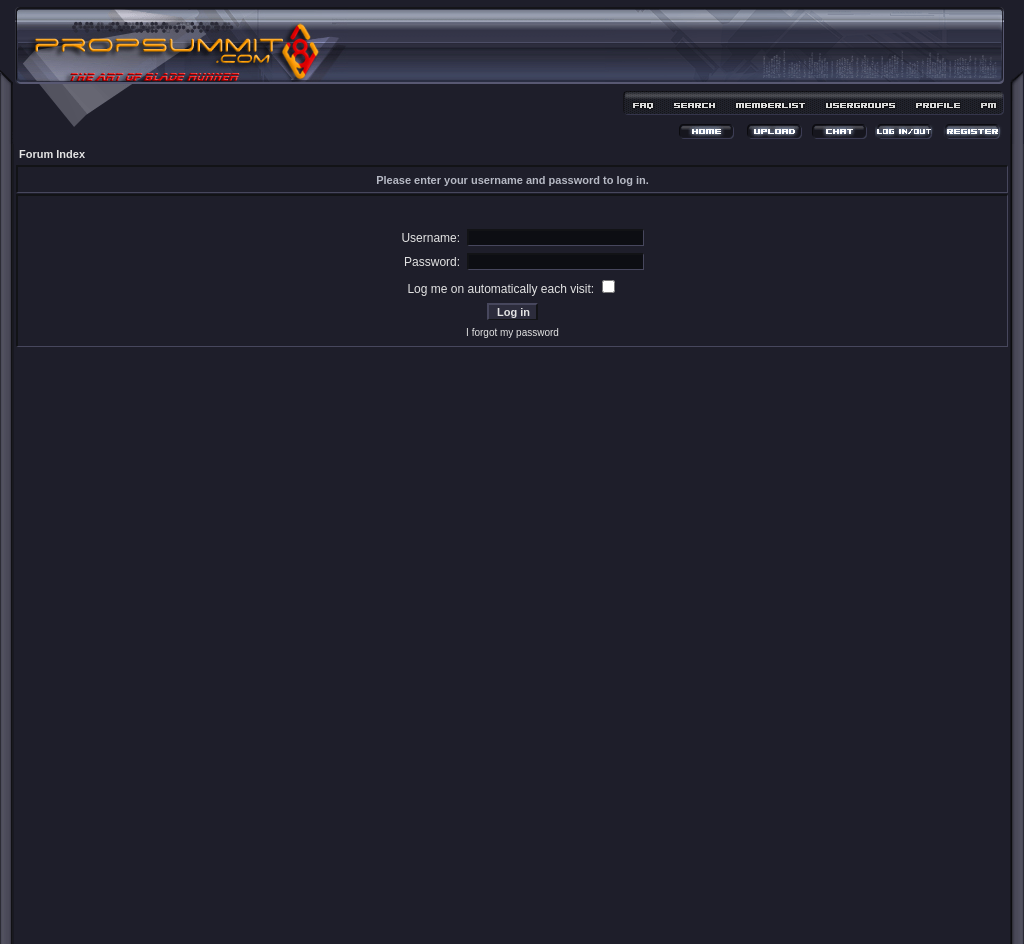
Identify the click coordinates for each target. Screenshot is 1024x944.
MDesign (583, 911)
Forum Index (52, 154)
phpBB (477, 900)
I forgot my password (512, 332)
